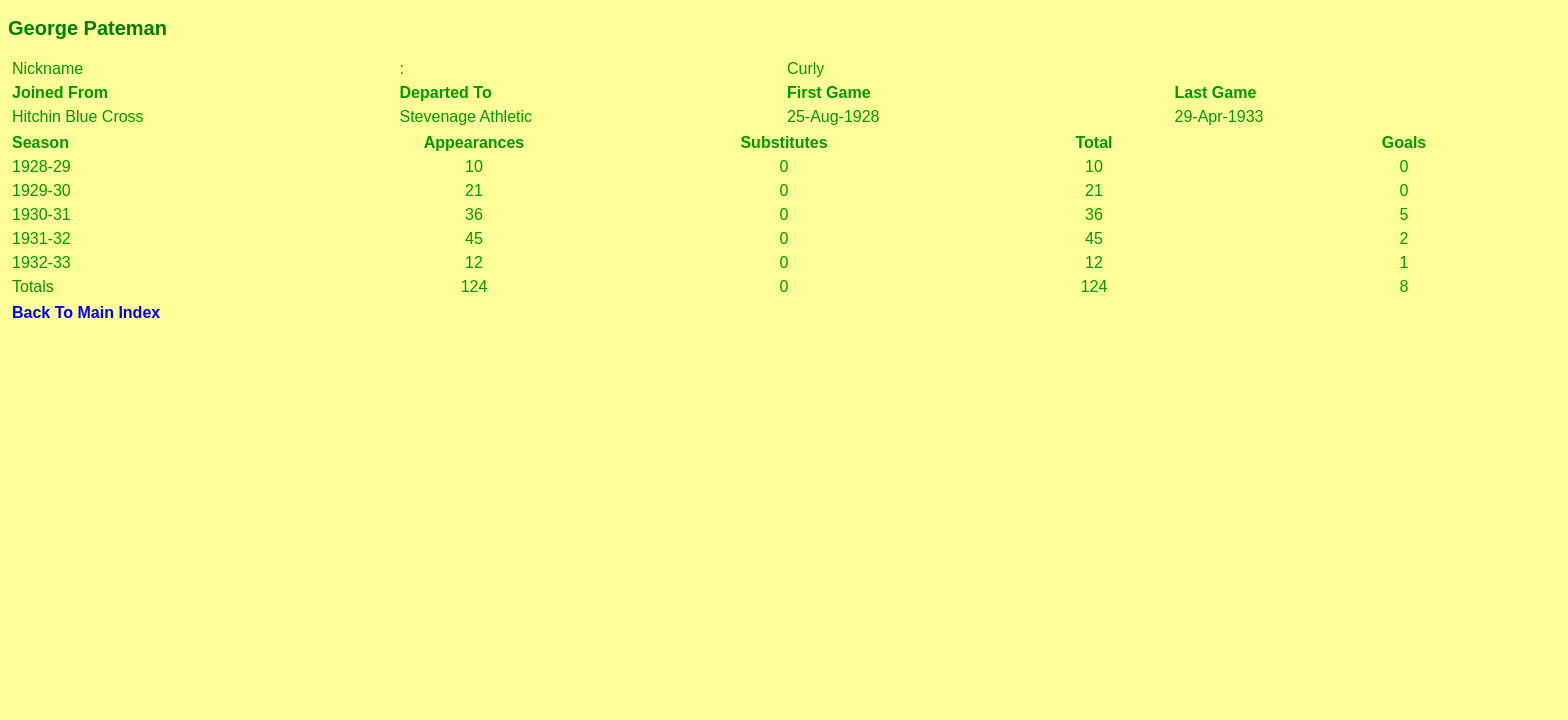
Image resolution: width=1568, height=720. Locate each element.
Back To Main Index (86, 312)
